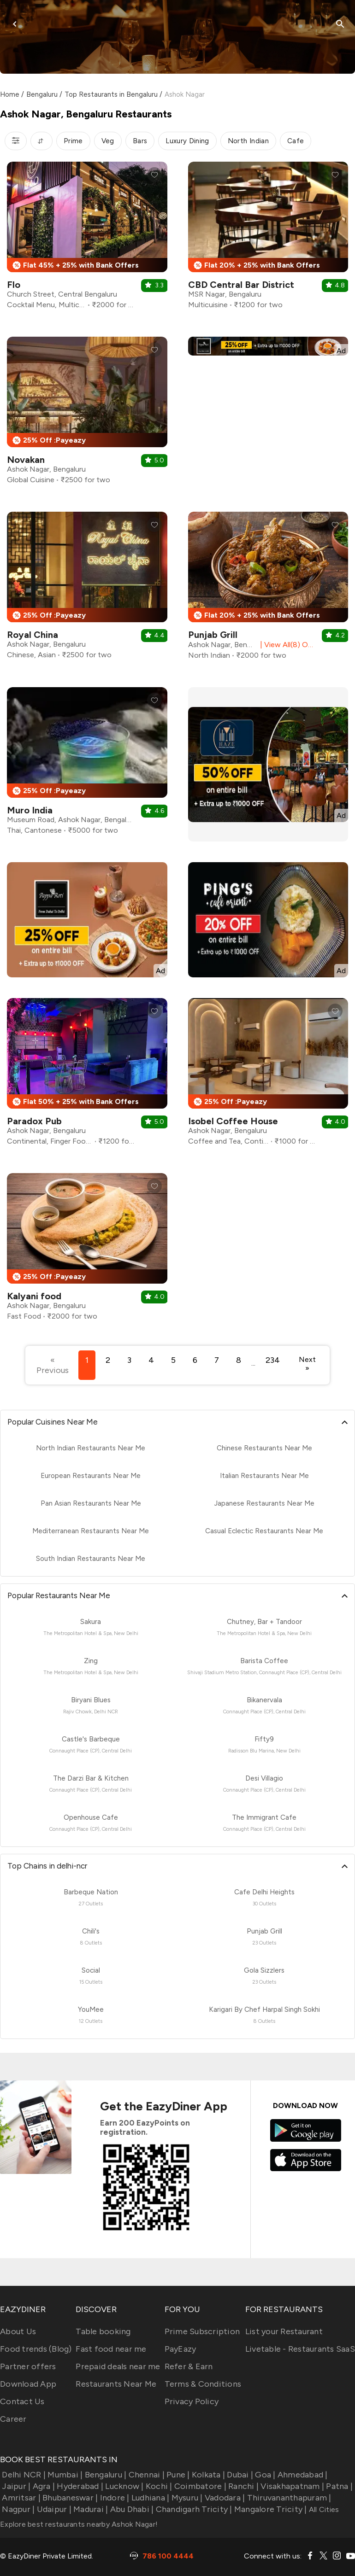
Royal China (32, 634)
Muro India (30, 810)
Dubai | (239, 2475)
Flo (13, 284)
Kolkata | (207, 2475)
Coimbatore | (199, 2486)
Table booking (103, 2331)
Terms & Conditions (203, 2384)
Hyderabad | (79, 2486)
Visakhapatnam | (291, 2486)
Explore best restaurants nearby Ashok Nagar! (79, 2524)
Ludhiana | (150, 2498)
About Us (18, 2331)
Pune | (177, 2475)
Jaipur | (15, 2486)
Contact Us (22, 2401)
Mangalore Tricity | (269, 2509)
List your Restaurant (284, 2331)
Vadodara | (224, 2498)
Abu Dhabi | (131, 2509)
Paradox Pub (34, 1121)
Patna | (338, 2486)
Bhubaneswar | (69, 2498)
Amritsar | (20, 2498)
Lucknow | (123, 2486)
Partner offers (28, 2366)
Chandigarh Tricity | (193, 2509)
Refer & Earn (189, 2366)
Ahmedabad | (302, 2475)
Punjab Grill (212, 634)
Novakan (26, 459)
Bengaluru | (104, 2475)
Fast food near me (111, 2349)
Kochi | (158, 2486)
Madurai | (89, 2509)
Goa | (264, 2475)
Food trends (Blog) (36, 2349)
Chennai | (145, 2475)
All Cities (323, 2509)
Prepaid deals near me (118, 2366)
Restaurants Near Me (116, 2384)
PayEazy (180, 2349)
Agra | (42, 2486)
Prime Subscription (202, 2331)
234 (273, 1360)
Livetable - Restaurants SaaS (300, 2349)
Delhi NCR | (23, 2475)
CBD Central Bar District (241, 284)
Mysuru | (185, 2498)
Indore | (113, 2498)
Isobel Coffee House (233, 1121)
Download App (28, 2384)
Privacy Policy (192, 2401)
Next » (307, 1364)
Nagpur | (17, 2509)
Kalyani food (34, 1296)
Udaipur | (53, 2509)
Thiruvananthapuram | (288, 2498)
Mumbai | (64, 2475)
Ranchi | (242, 2486)
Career (13, 2419)
